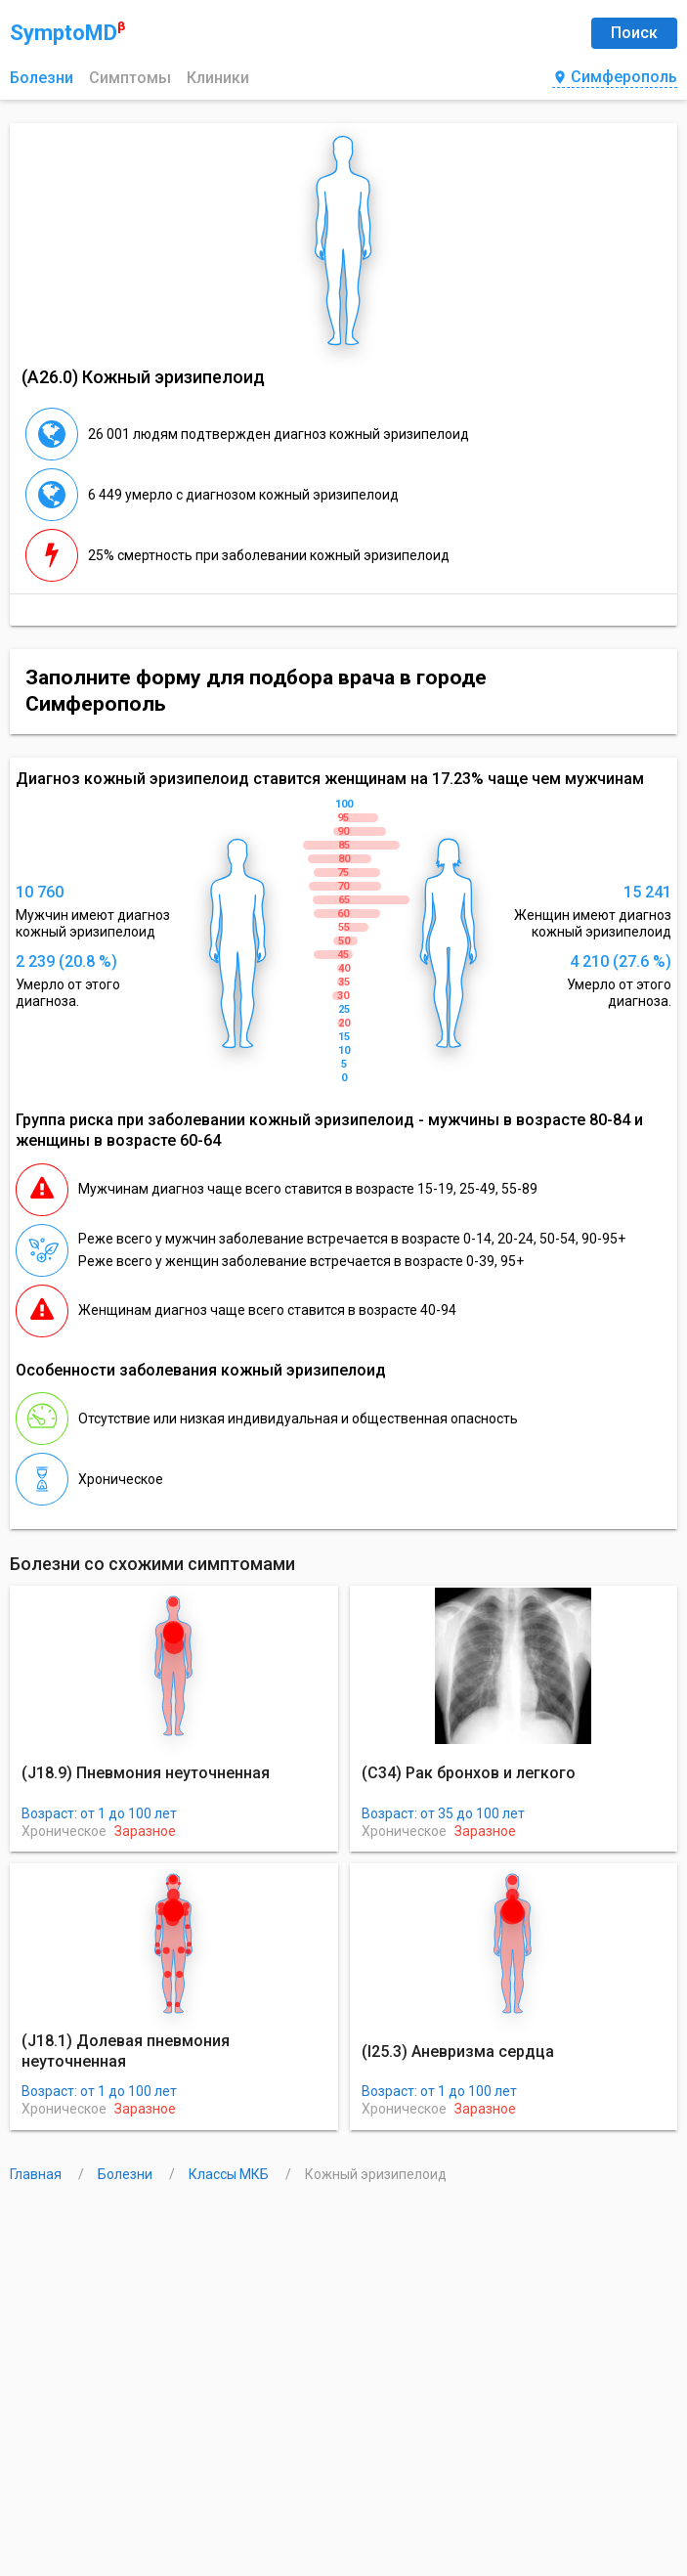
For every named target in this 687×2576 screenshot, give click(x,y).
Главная (37, 2174)
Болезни (41, 77)
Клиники (218, 77)
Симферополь (614, 77)
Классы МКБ (230, 2174)
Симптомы (130, 77)
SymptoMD (67, 32)
